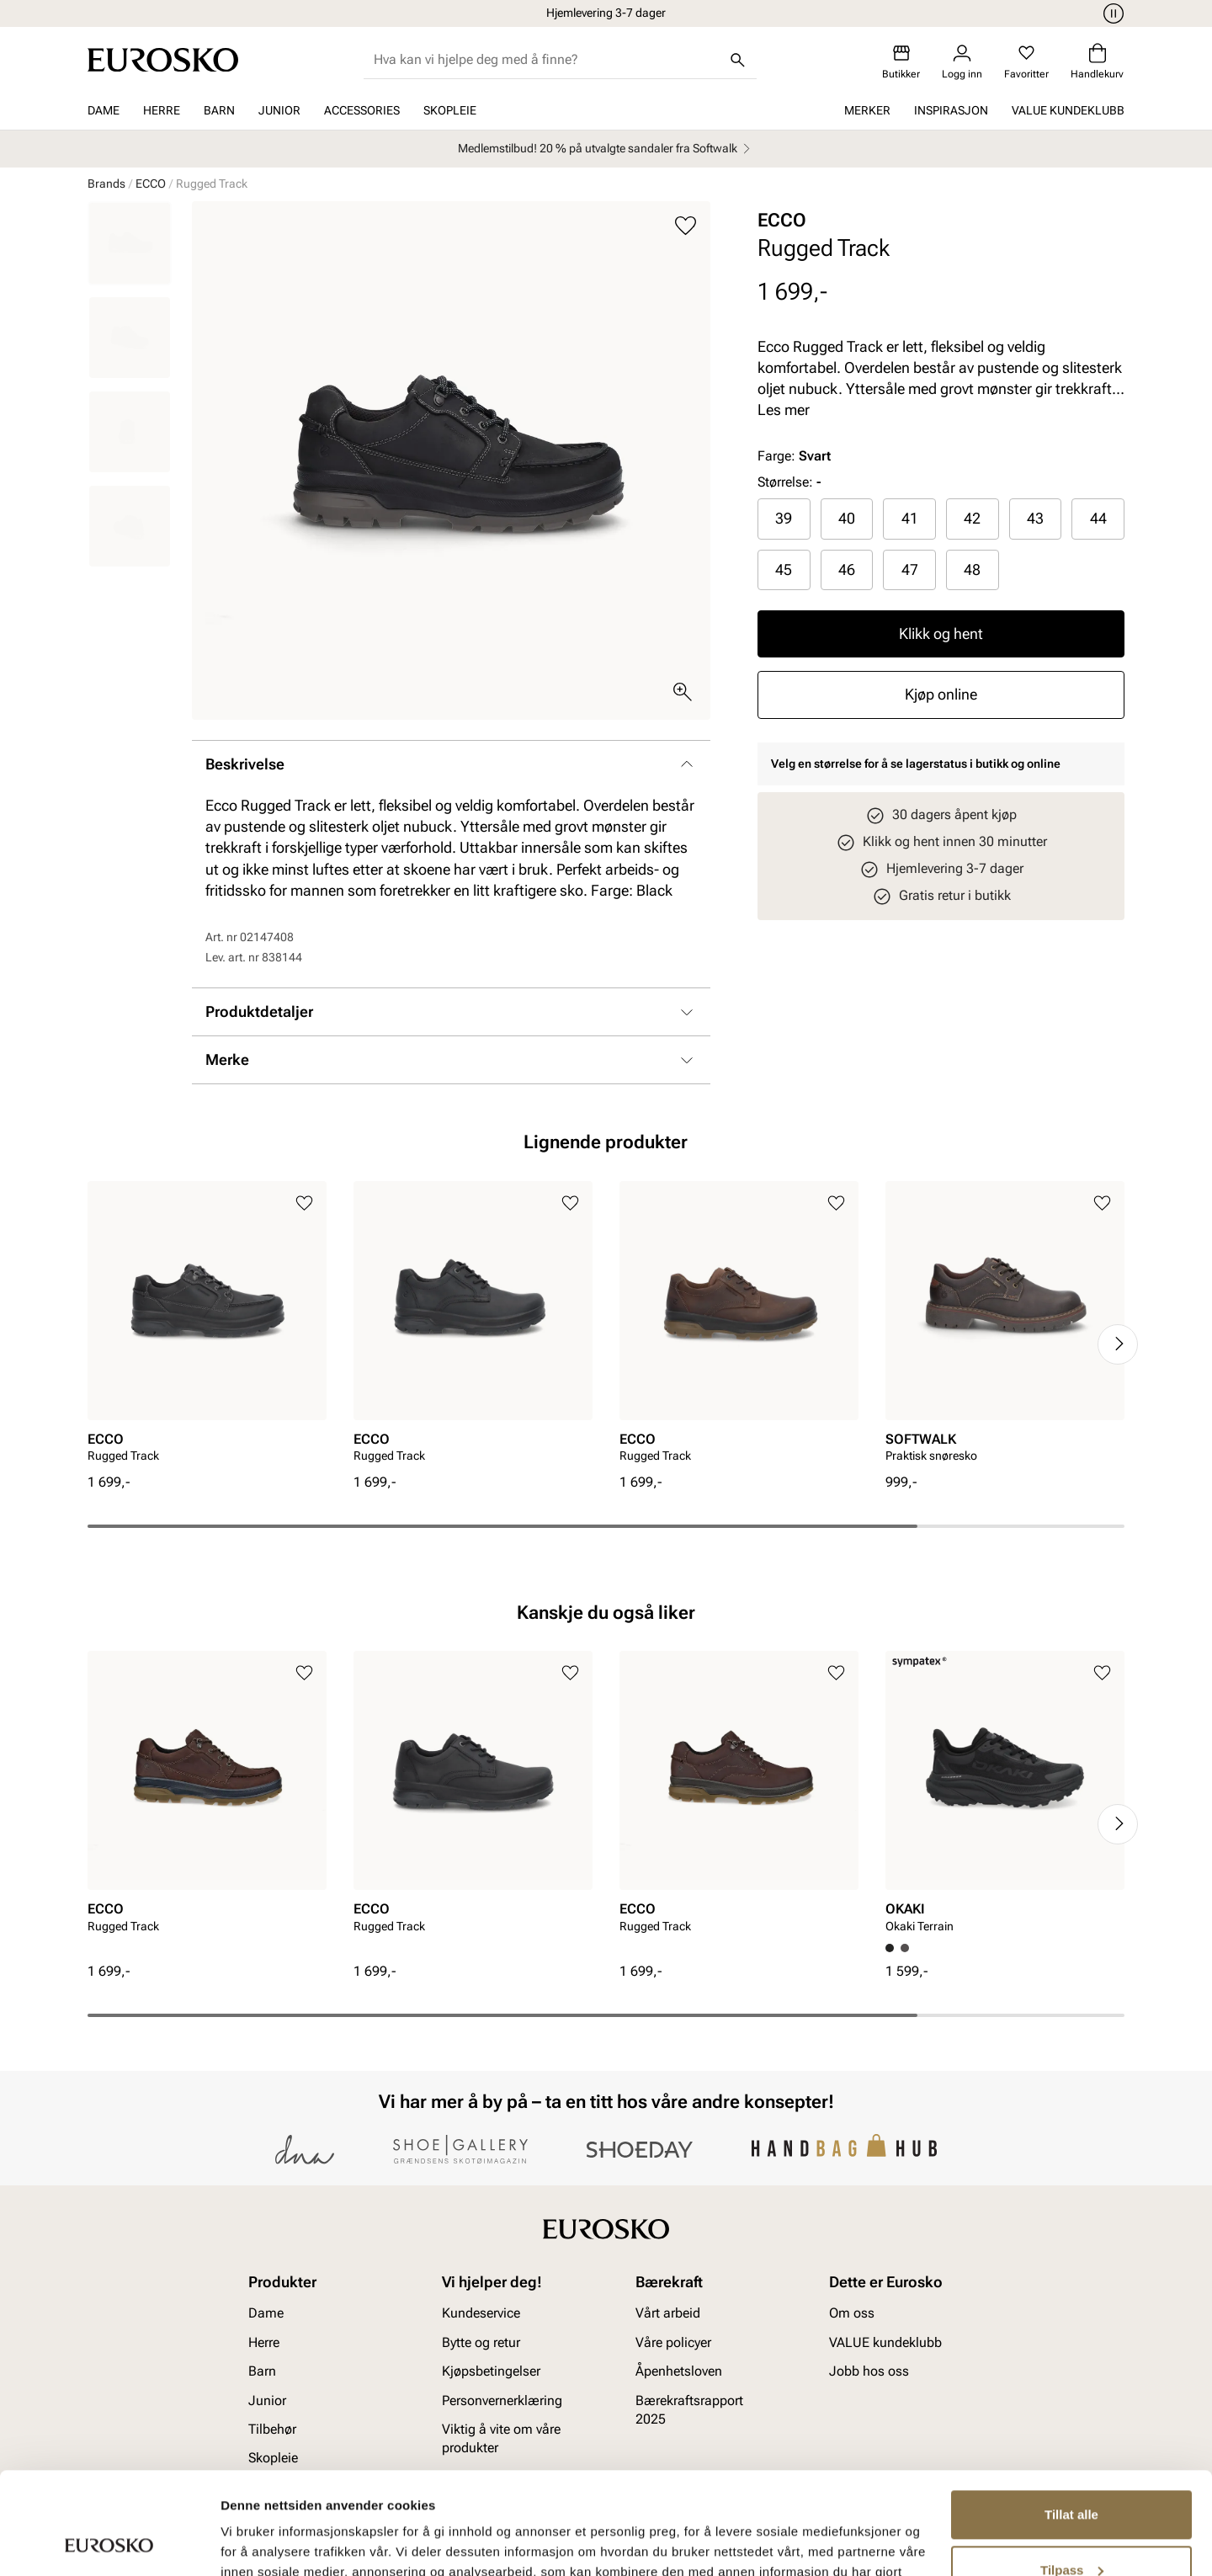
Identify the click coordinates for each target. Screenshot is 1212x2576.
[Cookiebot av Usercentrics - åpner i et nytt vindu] (109, 2543)
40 (846, 518)
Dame (104, 110)
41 (909, 518)
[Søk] (738, 59)
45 (783, 569)
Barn (219, 110)
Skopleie (449, 110)
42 (972, 518)
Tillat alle (1071, 2419)
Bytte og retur (481, 2342)
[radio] (784, 518)
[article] (207, 1327)
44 (1098, 518)
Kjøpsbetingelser (491, 2371)
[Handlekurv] (1097, 62)
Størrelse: (785, 482)
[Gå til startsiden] (163, 60)
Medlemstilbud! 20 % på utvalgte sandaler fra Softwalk (606, 148)
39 (783, 518)
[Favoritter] (1026, 62)
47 (909, 569)
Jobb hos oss (869, 2371)
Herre (161, 110)
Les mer (784, 409)
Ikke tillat (1071, 2529)
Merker (867, 110)
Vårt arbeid (667, 2313)
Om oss (851, 2313)
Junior (279, 110)
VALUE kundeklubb (1068, 110)
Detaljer (244, 2543)
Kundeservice (481, 2313)
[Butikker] (901, 62)
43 (1035, 518)
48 (972, 569)
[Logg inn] (962, 62)
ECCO (151, 183)
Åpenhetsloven (678, 2371)
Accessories (362, 110)
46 (846, 569)
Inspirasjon (951, 110)
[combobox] (547, 60)
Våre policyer (673, 2342)
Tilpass (1071, 2474)
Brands (106, 183)
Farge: (794, 456)
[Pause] (1111, 13)
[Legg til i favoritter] (685, 226)
